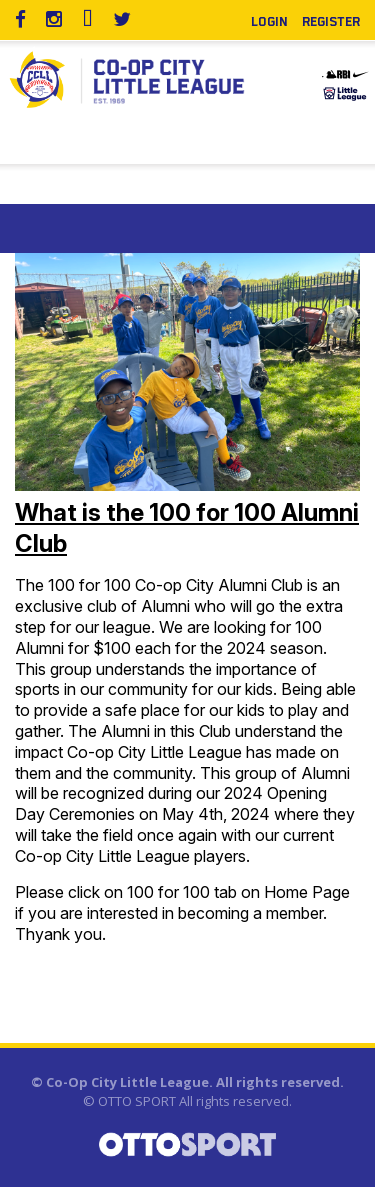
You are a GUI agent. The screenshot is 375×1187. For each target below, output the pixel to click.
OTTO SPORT (137, 1101)
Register (331, 20)
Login (269, 20)
